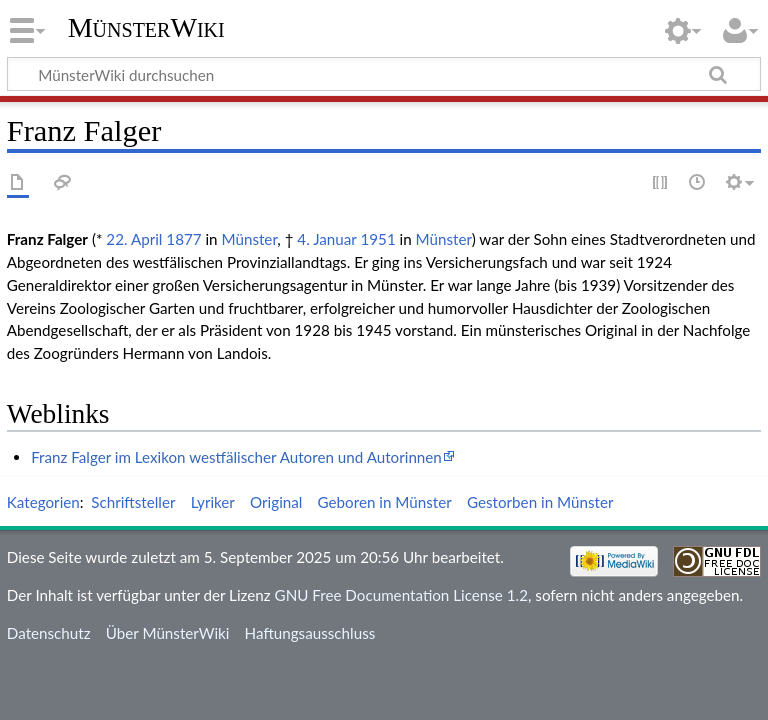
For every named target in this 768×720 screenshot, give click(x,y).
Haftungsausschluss (310, 633)
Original (276, 502)
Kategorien (43, 502)
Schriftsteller (133, 502)
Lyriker (213, 502)
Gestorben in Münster (540, 502)
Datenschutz (49, 633)
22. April (134, 239)
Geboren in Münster (385, 502)
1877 (183, 239)
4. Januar (326, 239)
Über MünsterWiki (168, 633)
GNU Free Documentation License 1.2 (401, 595)
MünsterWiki (146, 27)
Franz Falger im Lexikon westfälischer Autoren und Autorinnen (236, 457)
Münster (249, 239)
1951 (377, 239)
